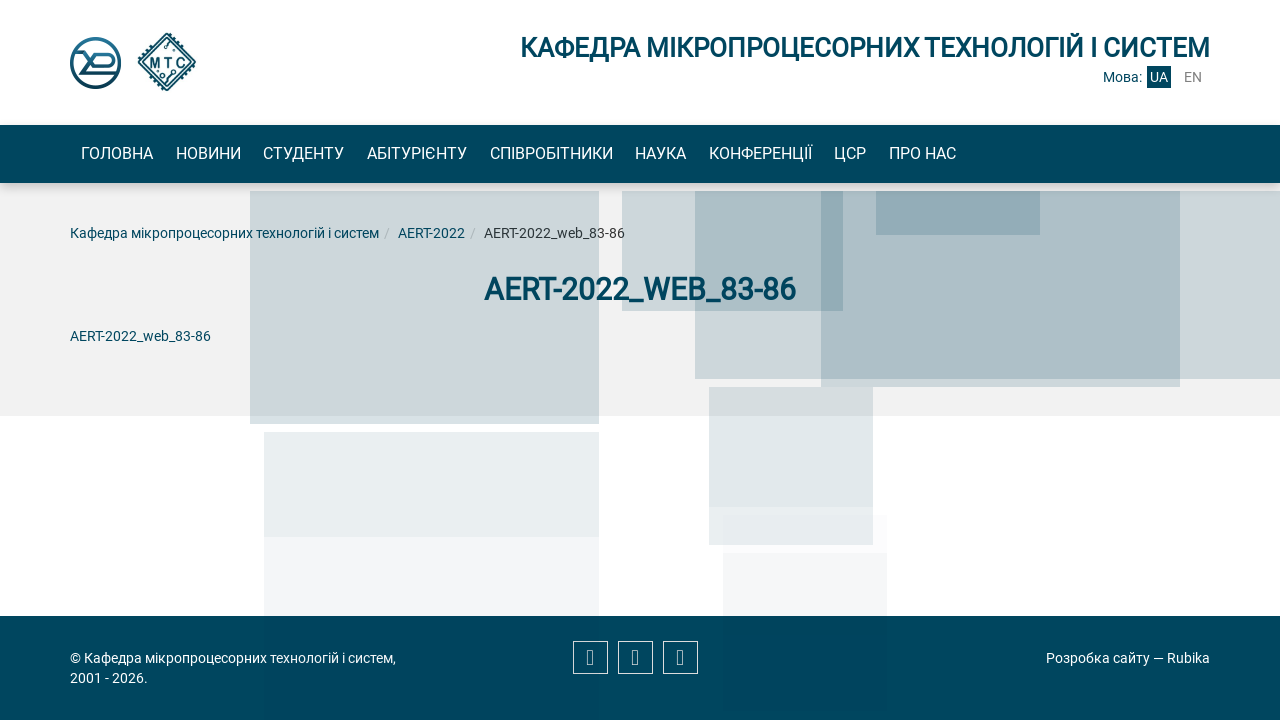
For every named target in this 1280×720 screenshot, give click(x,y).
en (1193, 77)
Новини (243, 155)
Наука (789, 155)
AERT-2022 (431, 238)
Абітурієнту (499, 155)
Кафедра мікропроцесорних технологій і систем (224, 238)
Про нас (1121, 155)
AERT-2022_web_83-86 (140, 341)
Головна (129, 155)
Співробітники (656, 155)
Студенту (362, 155)
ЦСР (1026, 155)
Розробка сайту (1098, 658)
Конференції (912, 155)
